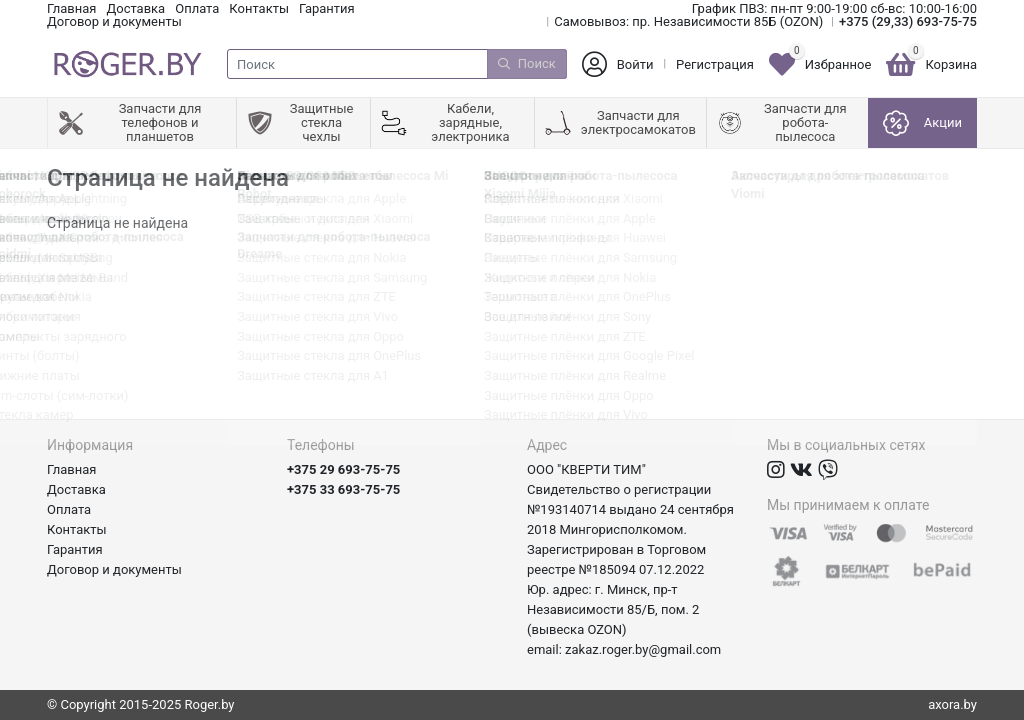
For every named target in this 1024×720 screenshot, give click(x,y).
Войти (635, 64)
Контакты (259, 8)
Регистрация (715, 64)
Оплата (197, 8)
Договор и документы (114, 21)
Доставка (135, 8)
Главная (71, 8)
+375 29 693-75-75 (343, 469)
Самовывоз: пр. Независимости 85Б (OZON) (688, 21)
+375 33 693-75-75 (343, 489)
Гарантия (327, 8)
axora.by (952, 704)
